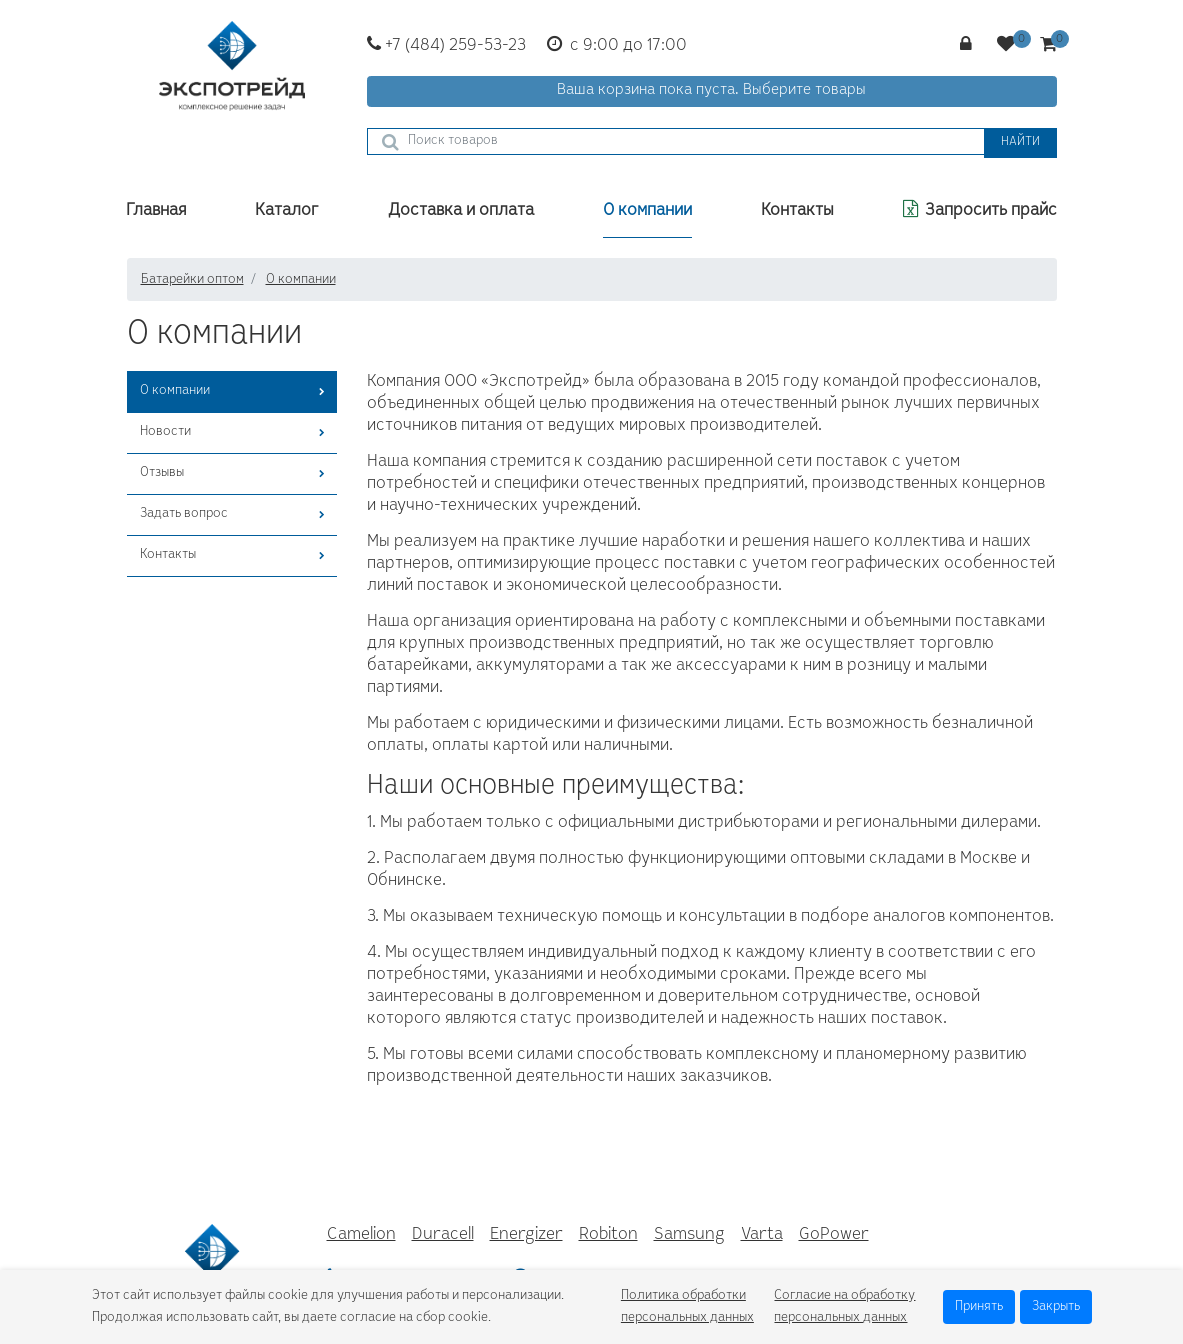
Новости (165, 432)
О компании (175, 391)
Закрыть (1056, 1307)
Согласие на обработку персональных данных (844, 1307)
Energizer (526, 1235)
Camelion (361, 1235)
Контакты (168, 555)
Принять (979, 1307)
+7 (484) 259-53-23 (446, 46)
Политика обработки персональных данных (687, 1307)
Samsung (689, 1235)
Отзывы (162, 473)
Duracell (443, 1235)
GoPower (834, 1235)
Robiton (608, 1235)
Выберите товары (804, 90)
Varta (762, 1235)
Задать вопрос (184, 514)
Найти (1020, 142)
